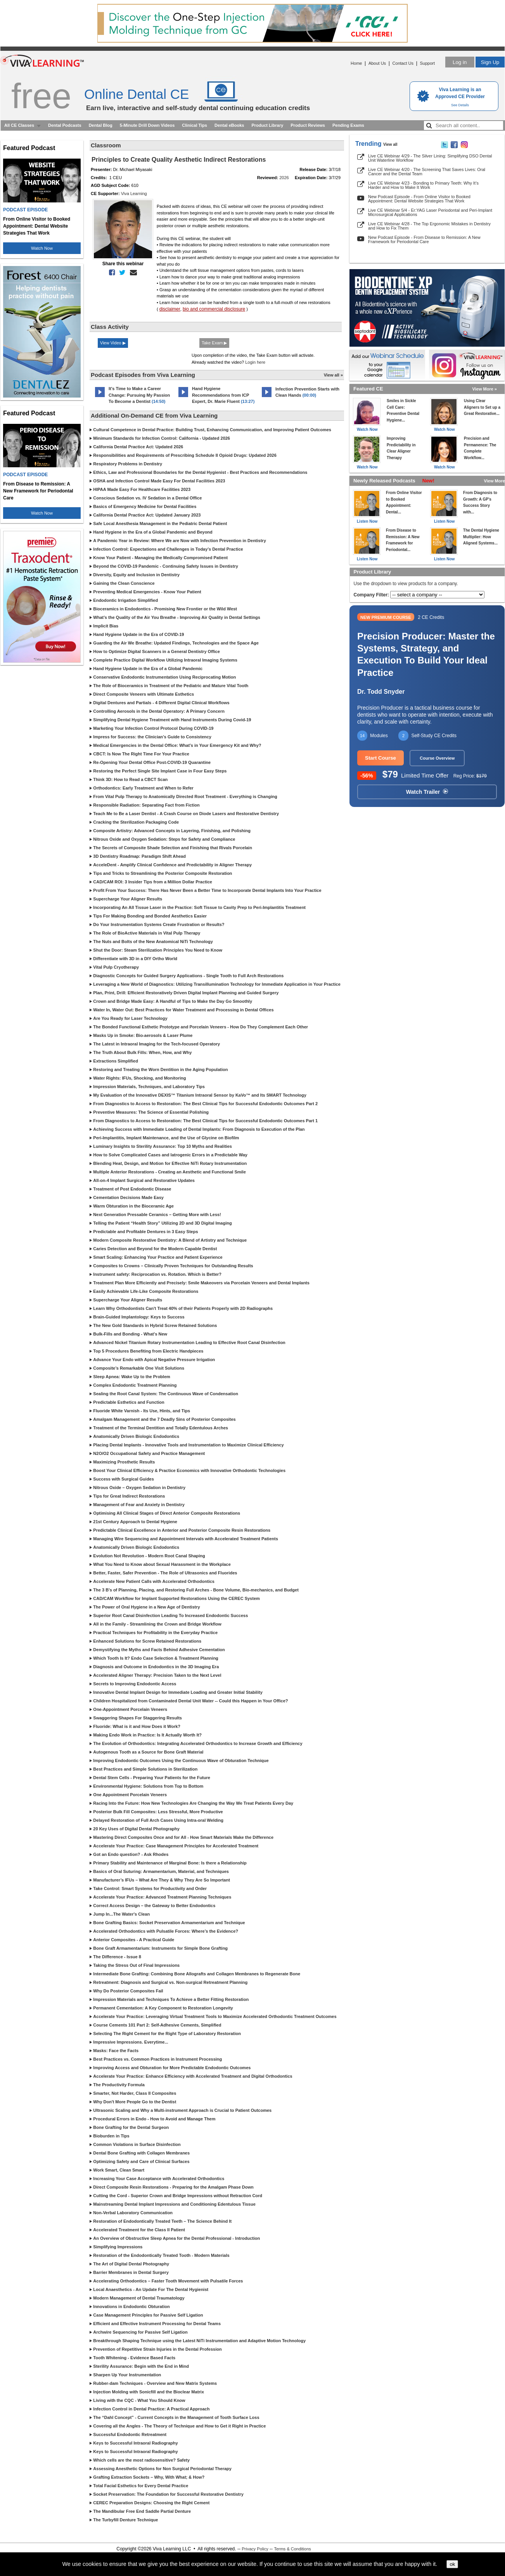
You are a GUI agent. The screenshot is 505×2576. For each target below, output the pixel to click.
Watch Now (42, 248)
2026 (284, 177)
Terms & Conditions (292, 2549)
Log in (460, 62)
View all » (333, 375)
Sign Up (490, 62)
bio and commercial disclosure (214, 309)
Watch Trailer (427, 792)
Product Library (267, 125)
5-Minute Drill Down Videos (147, 125)
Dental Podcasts (64, 125)
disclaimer (169, 309)
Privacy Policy (255, 2549)
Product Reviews (308, 125)
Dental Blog (100, 125)
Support (427, 63)
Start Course (380, 758)
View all (390, 144)
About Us (377, 63)
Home (356, 63)
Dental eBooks (229, 125)
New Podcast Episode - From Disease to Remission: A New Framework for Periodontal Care (424, 239)
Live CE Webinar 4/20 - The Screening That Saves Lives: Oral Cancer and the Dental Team (426, 171)
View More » (484, 389)
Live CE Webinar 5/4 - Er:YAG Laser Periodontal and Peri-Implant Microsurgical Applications (430, 212)
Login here (255, 362)
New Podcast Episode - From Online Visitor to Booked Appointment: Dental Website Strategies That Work (419, 198)
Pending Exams (348, 125)
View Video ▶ (113, 342)
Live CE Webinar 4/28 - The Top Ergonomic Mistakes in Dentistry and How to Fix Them (429, 225)
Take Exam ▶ (214, 342)
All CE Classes (19, 125)
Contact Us (403, 63)
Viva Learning (134, 193)
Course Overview (437, 758)
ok (452, 2564)
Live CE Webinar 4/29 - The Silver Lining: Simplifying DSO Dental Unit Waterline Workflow (430, 158)
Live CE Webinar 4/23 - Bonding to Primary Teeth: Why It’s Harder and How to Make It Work (423, 185)
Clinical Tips (194, 125)
